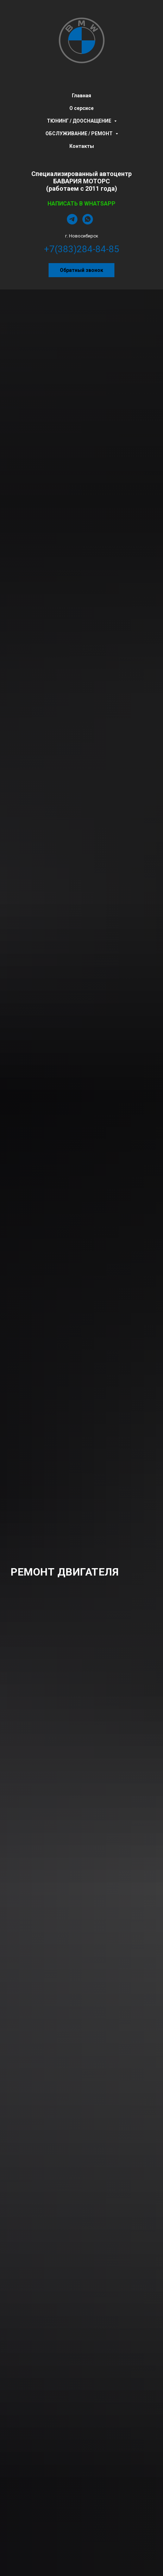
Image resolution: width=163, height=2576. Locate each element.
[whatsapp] (87, 223)
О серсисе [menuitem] (81, 108)
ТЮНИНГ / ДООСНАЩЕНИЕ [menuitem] (79, 121)
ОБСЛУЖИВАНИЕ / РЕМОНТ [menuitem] (79, 133)
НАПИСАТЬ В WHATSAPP (81, 203)
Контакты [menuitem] (81, 146)
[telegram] (72, 223)
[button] (81, 270)
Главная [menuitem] (81, 95)
